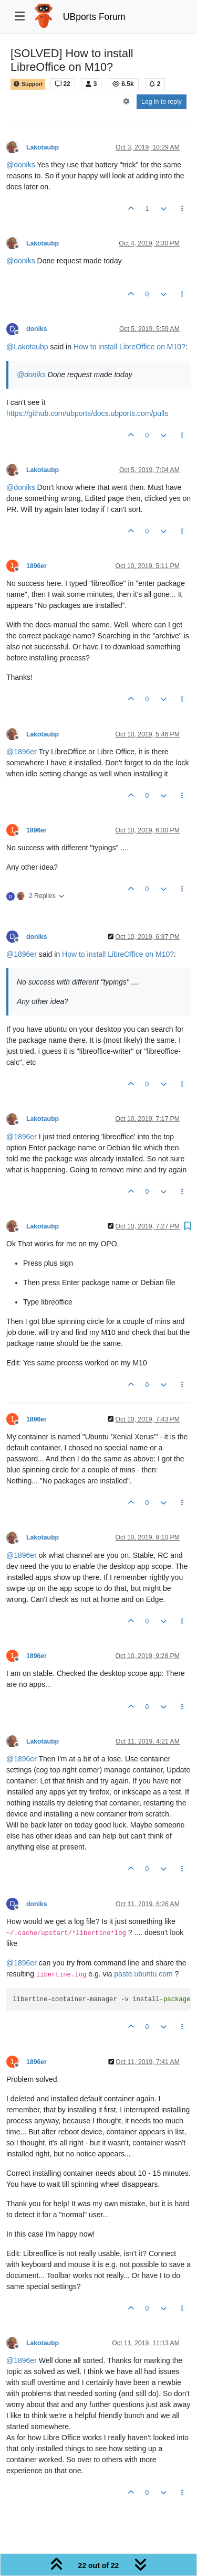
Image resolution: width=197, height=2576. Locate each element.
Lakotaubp (42, 147)
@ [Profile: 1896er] (21, 751)
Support (28, 84)
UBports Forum (94, 17)
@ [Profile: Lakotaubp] (27, 347)
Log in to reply (161, 101)
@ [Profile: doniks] (20, 165)
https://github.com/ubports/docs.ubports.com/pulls (87, 413)
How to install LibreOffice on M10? (129, 347)
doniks (36, 329)
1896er (36, 566)
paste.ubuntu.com (143, 1974)
